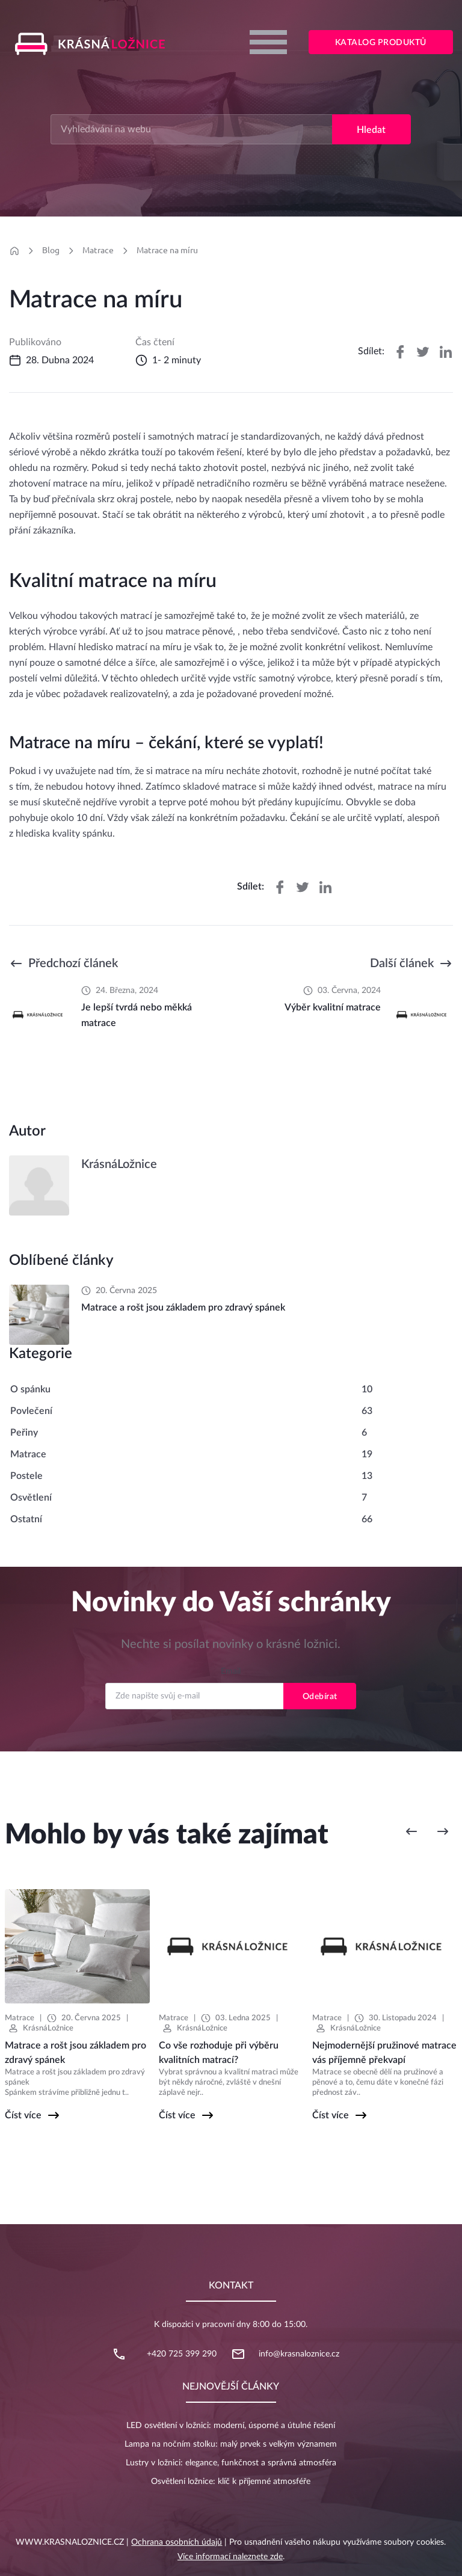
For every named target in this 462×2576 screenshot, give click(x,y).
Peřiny (24, 1432)
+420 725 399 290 (182, 2354)
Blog (51, 250)
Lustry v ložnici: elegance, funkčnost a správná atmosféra (231, 2463)
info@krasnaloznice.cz (299, 2354)
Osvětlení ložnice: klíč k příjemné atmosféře (230, 2481)
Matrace (98, 250)
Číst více (23, 2115)
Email (231, 1671)
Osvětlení (31, 1497)
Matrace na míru (167, 250)
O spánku (30, 1389)
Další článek (402, 964)
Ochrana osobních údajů (176, 2542)
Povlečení (31, 1411)
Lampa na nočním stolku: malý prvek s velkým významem (231, 2444)
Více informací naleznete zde (230, 2557)
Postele (26, 1476)
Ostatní (26, 1519)
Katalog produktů (381, 42)
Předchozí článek (73, 964)
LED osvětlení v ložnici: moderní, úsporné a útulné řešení (230, 2425)
